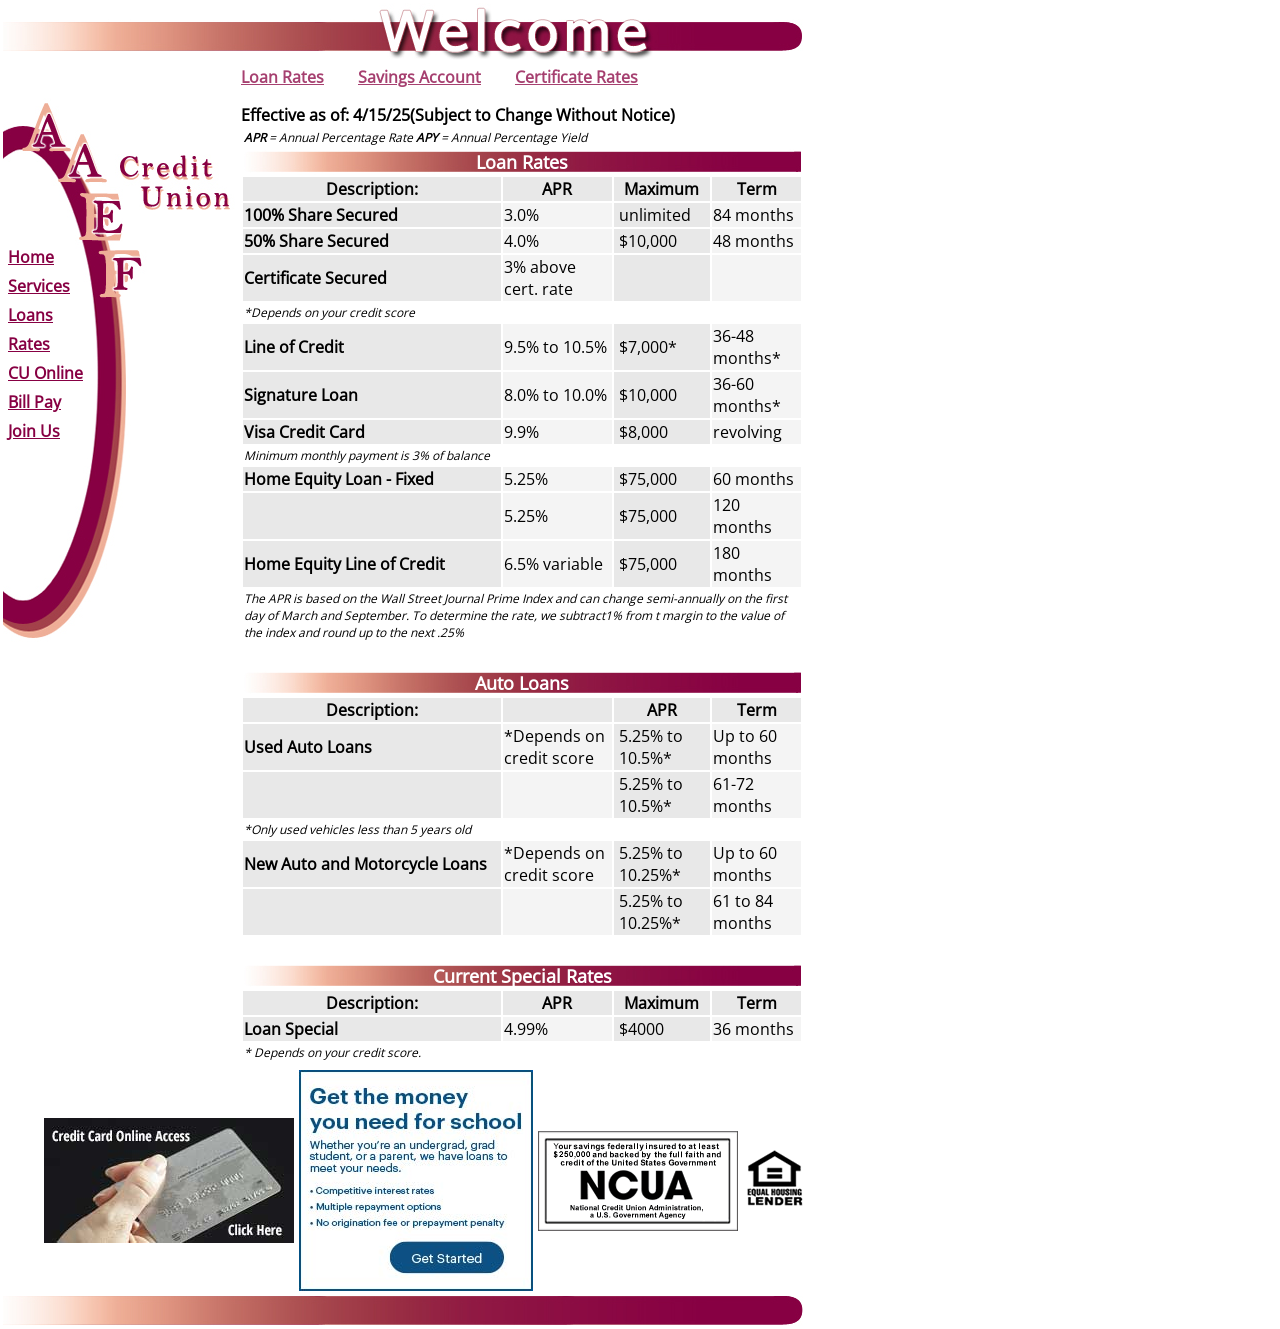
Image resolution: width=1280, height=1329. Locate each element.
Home (31, 257)
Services (39, 286)
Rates (29, 344)
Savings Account (419, 77)
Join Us (34, 431)
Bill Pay (34, 402)
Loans (30, 315)
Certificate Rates (576, 77)
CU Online (45, 373)
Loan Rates (282, 77)
